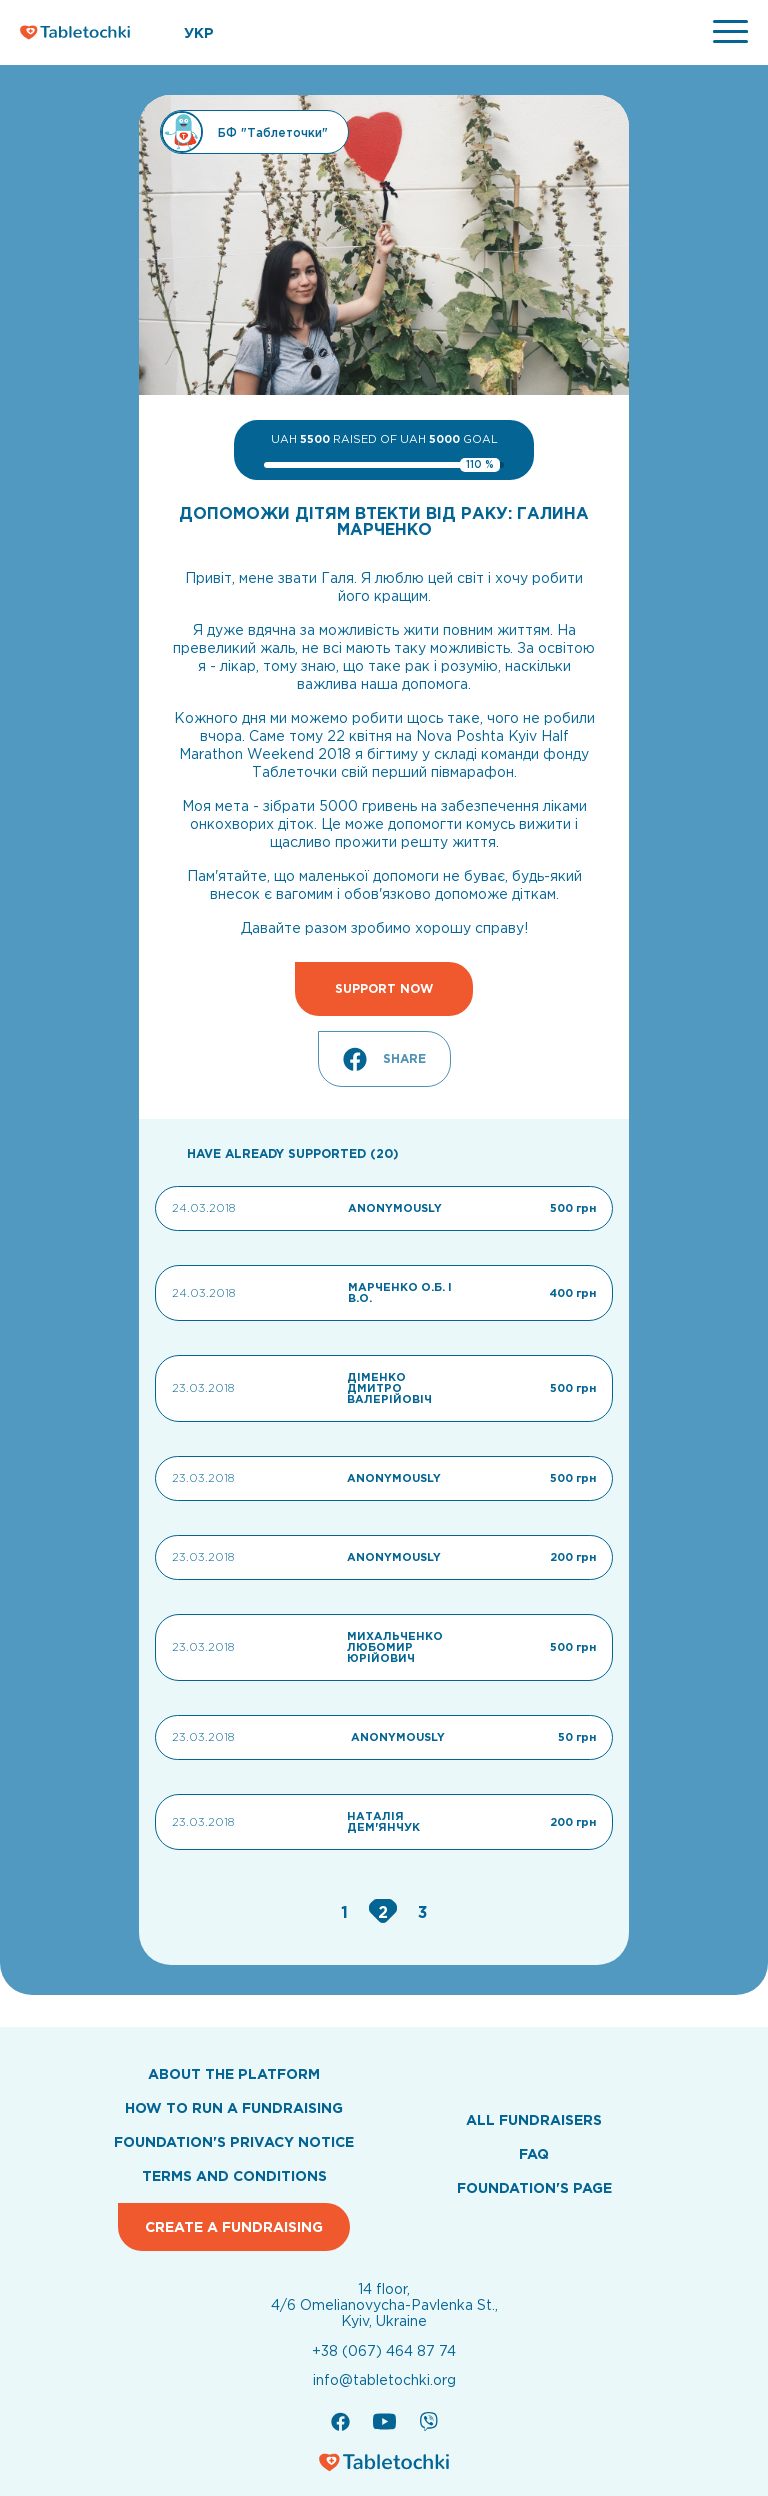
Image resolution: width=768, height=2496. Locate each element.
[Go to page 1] (347, 1912)
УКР (199, 33)
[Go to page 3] (423, 1912)
